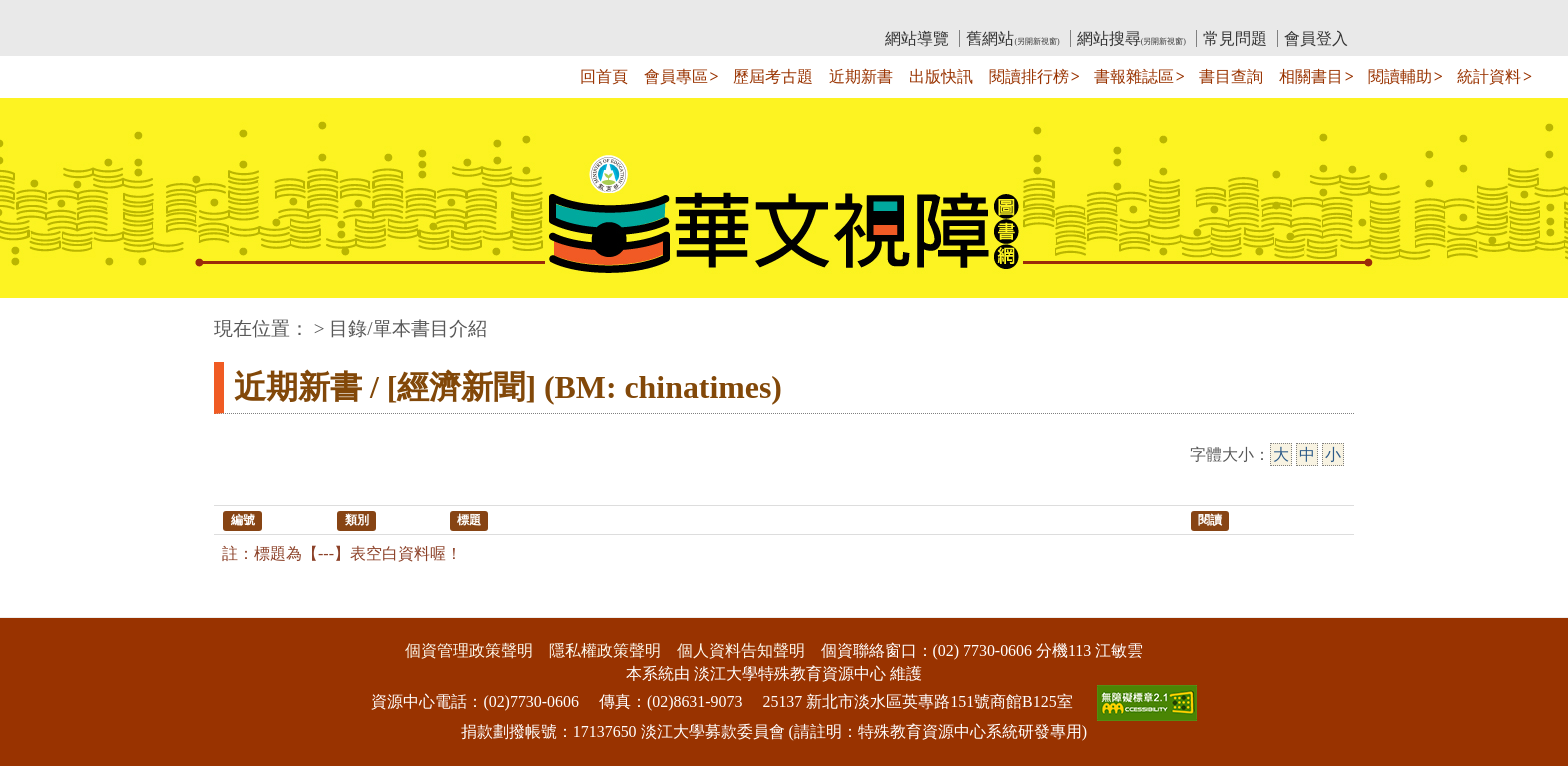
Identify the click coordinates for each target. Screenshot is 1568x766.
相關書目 (1311, 76)
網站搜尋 (1131, 38)
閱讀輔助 (1400, 76)
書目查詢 (1231, 76)
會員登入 (1316, 38)
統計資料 (1489, 76)
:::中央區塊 (38, 318)
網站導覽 (917, 38)
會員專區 (676, 76)
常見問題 (1235, 38)
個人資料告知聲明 (741, 650)
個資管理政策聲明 (469, 650)
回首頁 (604, 76)
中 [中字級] (1307, 454)
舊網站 (1012, 38)
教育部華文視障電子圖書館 (391, 15)
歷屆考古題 (773, 76)
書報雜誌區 (1134, 76)
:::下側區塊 (38, 604)
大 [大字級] (1281, 454)
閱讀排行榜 (1029, 76)
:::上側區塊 (252, 15)
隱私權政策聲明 (605, 650)
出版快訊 (941, 76)
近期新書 (861, 76)
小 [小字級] (1333, 454)
